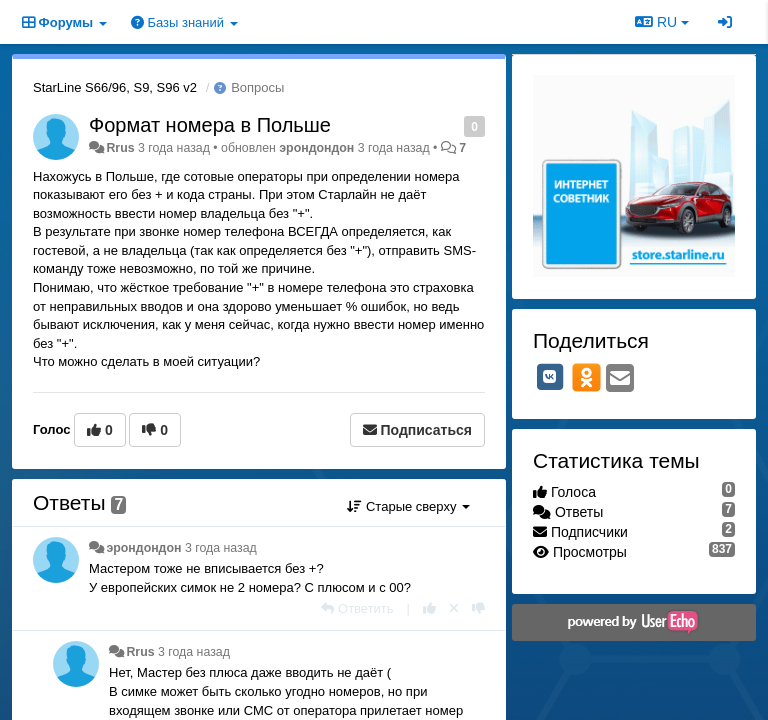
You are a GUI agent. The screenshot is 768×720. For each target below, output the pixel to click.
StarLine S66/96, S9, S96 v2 (115, 87)
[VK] (550, 377)
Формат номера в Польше (210, 125)
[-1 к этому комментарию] (478, 608)
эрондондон (316, 148)
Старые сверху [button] (408, 506)
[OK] (586, 377)
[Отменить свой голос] (454, 608)
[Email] (620, 379)
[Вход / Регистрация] (725, 22)
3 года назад (221, 548)
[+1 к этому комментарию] (429, 608)
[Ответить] (357, 608)
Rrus (120, 148)
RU (662, 22)
